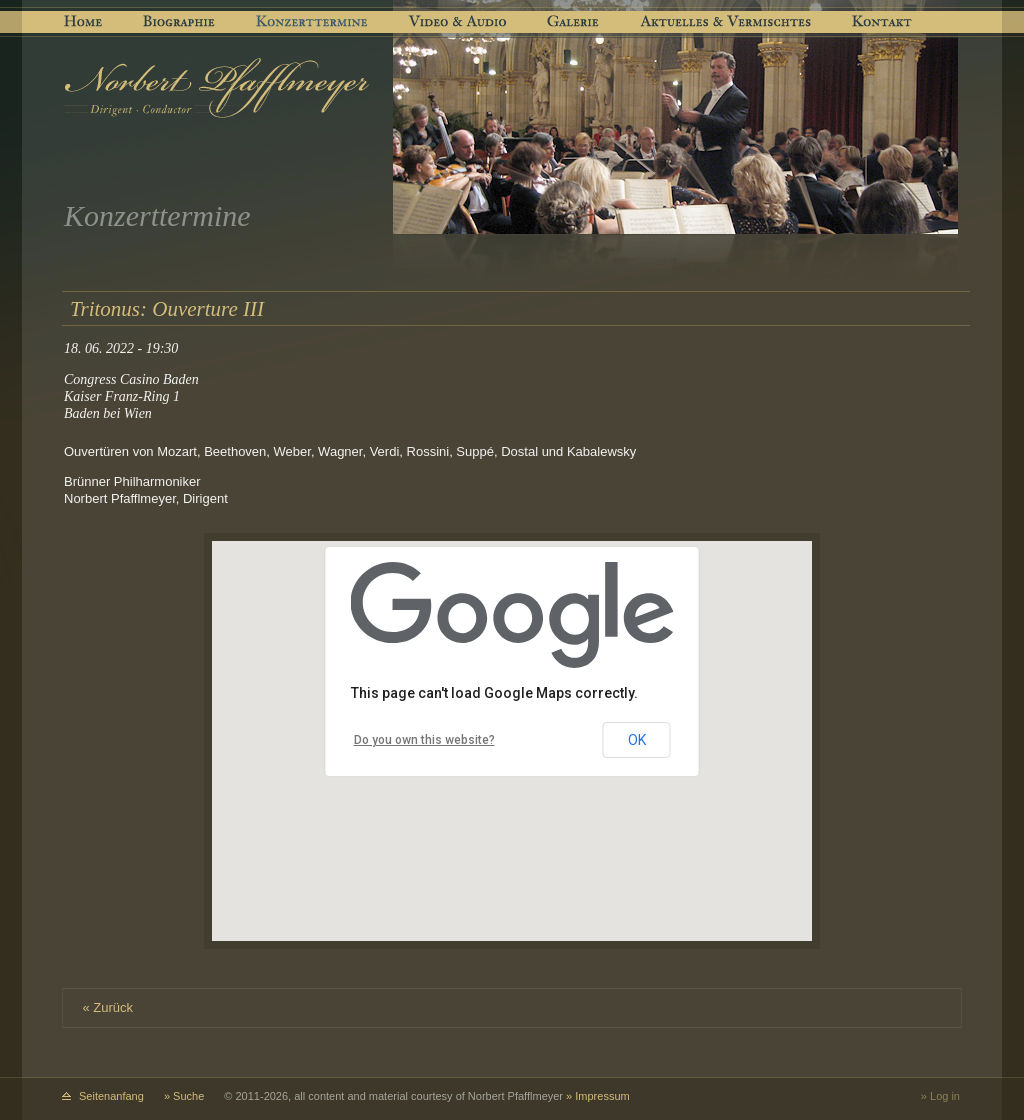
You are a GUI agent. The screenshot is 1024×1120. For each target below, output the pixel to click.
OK (637, 740)
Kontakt (882, 22)
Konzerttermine (313, 22)
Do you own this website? (424, 740)
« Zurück (108, 1007)
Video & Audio (460, 22)
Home (82, 22)
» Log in (940, 1096)
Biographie (178, 22)
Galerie (576, 22)
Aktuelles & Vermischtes (727, 22)
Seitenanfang (111, 1096)
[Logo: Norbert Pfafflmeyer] (217, 88)
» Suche (184, 1096)
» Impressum (598, 1096)
